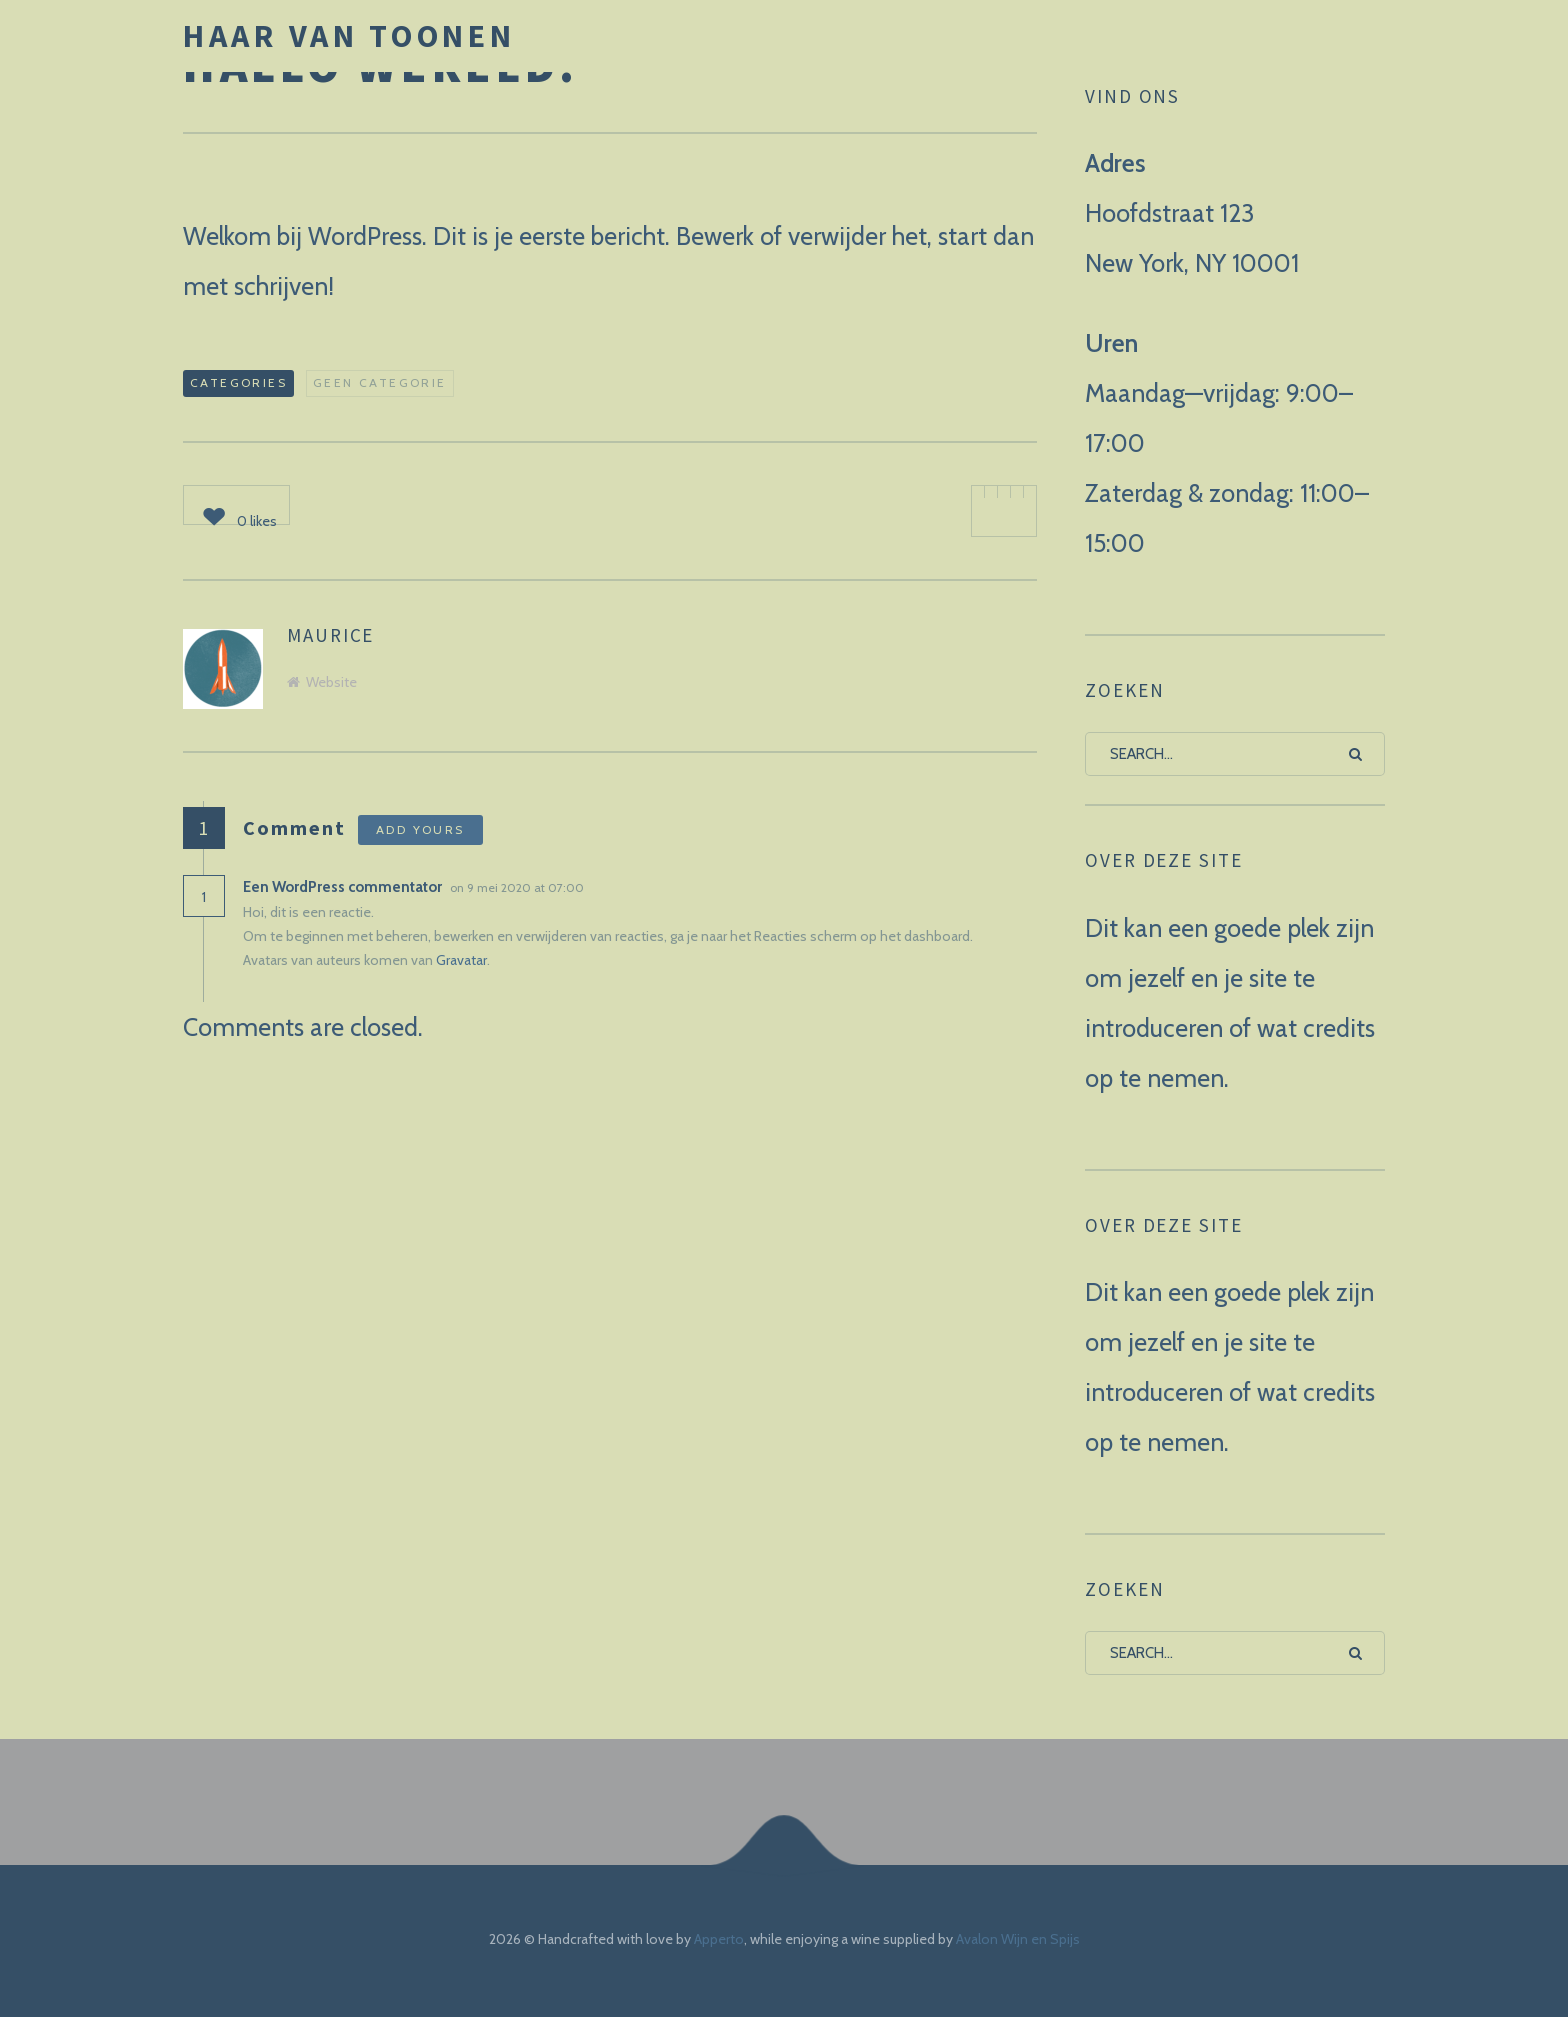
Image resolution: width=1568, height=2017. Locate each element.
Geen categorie (380, 382)
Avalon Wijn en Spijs (1018, 1939)
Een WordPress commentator (342, 887)
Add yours (420, 829)
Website (322, 682)
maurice (330, 635)
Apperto (719, 1939)
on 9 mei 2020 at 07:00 (518, 887)
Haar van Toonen (349, 36)
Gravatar (461, 960)
